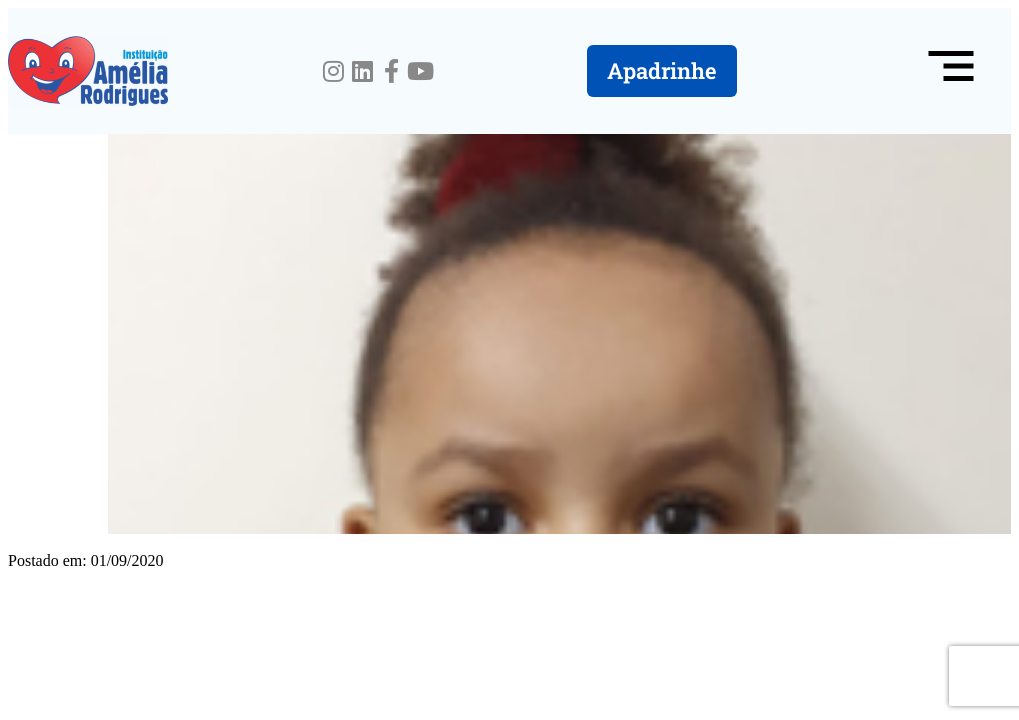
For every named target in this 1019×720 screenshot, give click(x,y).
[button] (951, 71)
